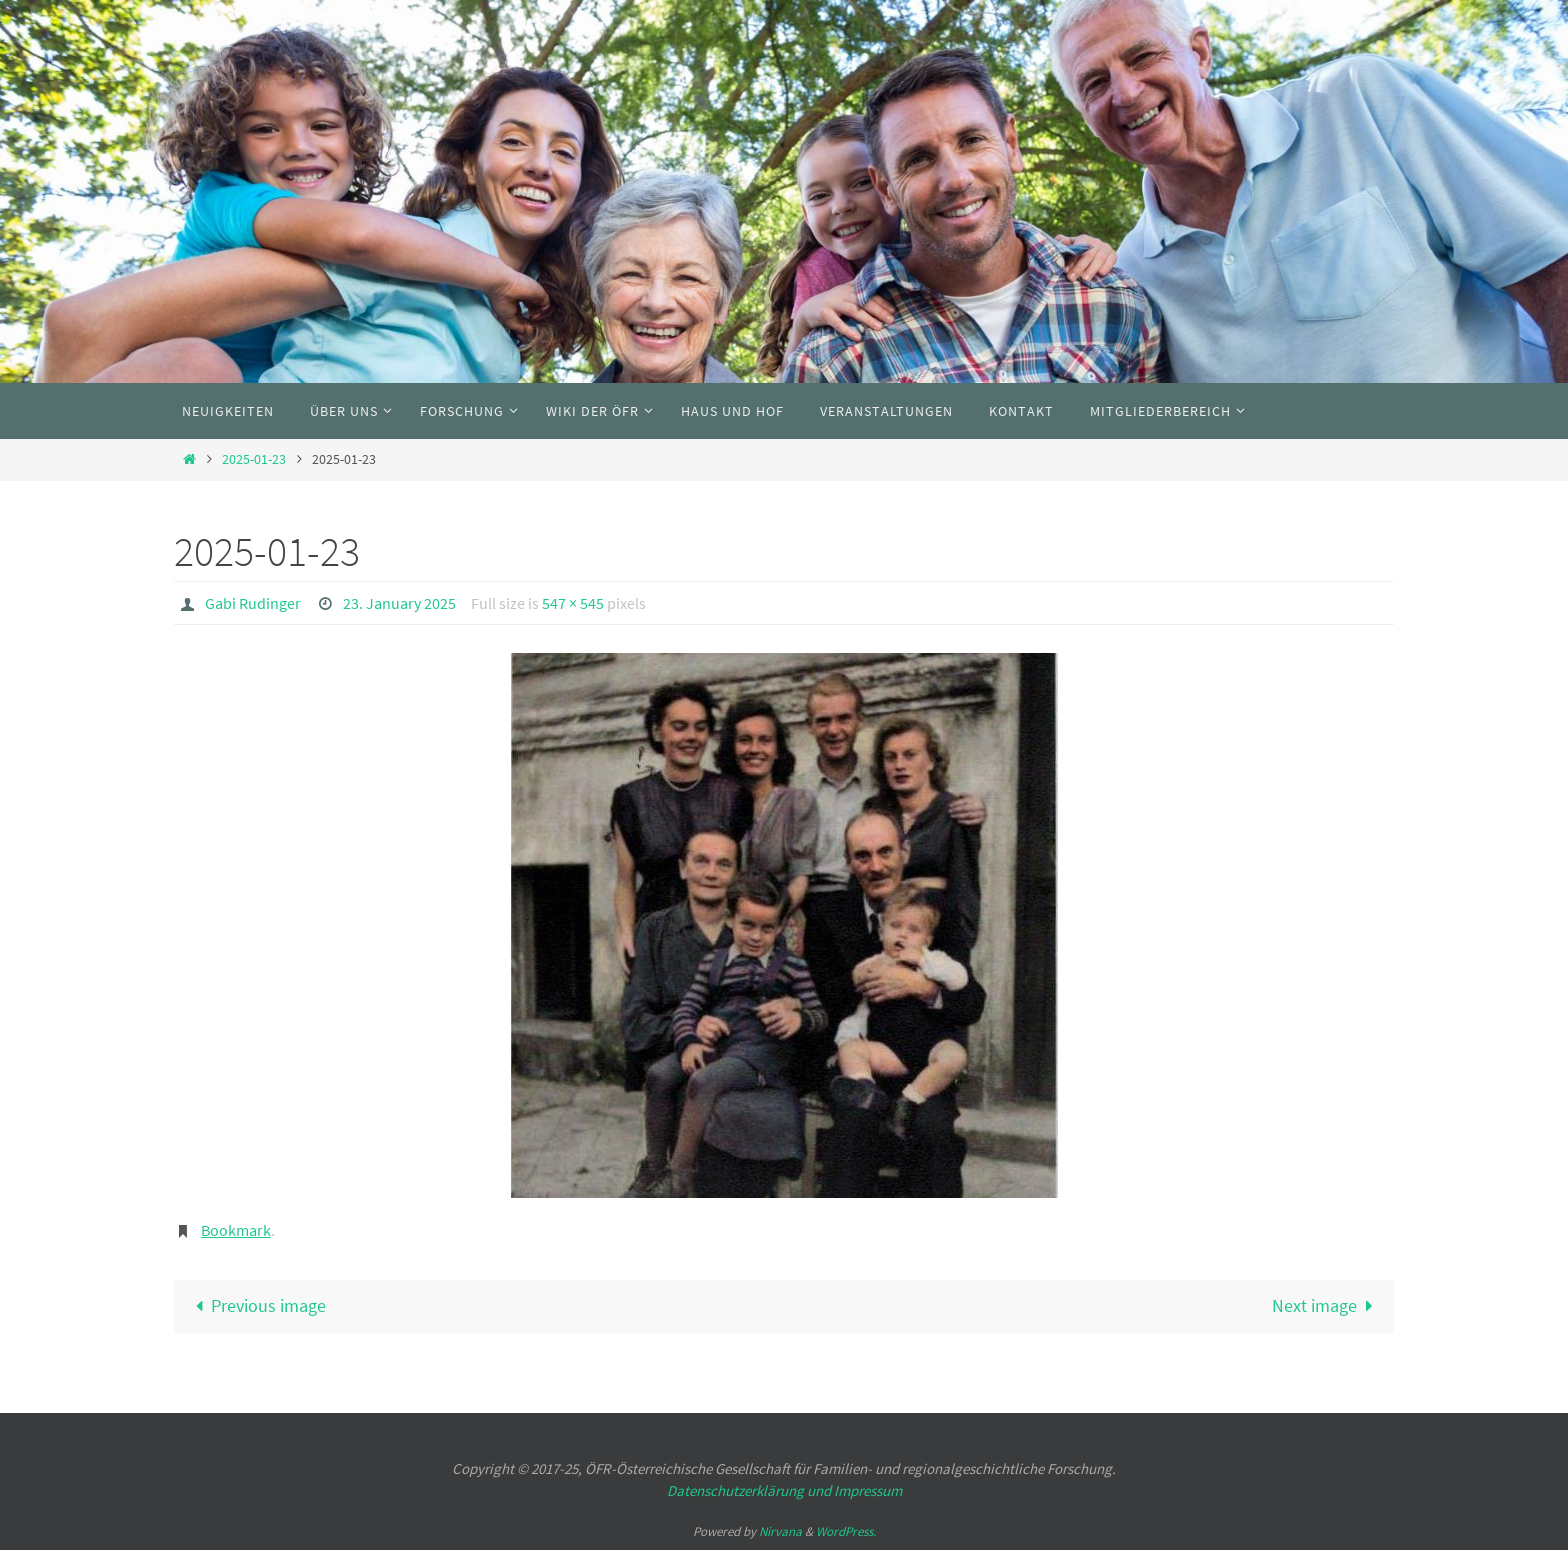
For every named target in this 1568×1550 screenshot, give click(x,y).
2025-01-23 (254, 459)
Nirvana (780, 1531)
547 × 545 (573, 603)
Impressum (868, 1490)
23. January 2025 (399, 603)
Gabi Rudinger (253, 603)
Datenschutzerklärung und (750, 1490)
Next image (1327, 1305)
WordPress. (846, 1531)
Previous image (256, 1305)
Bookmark (236, 1230)
